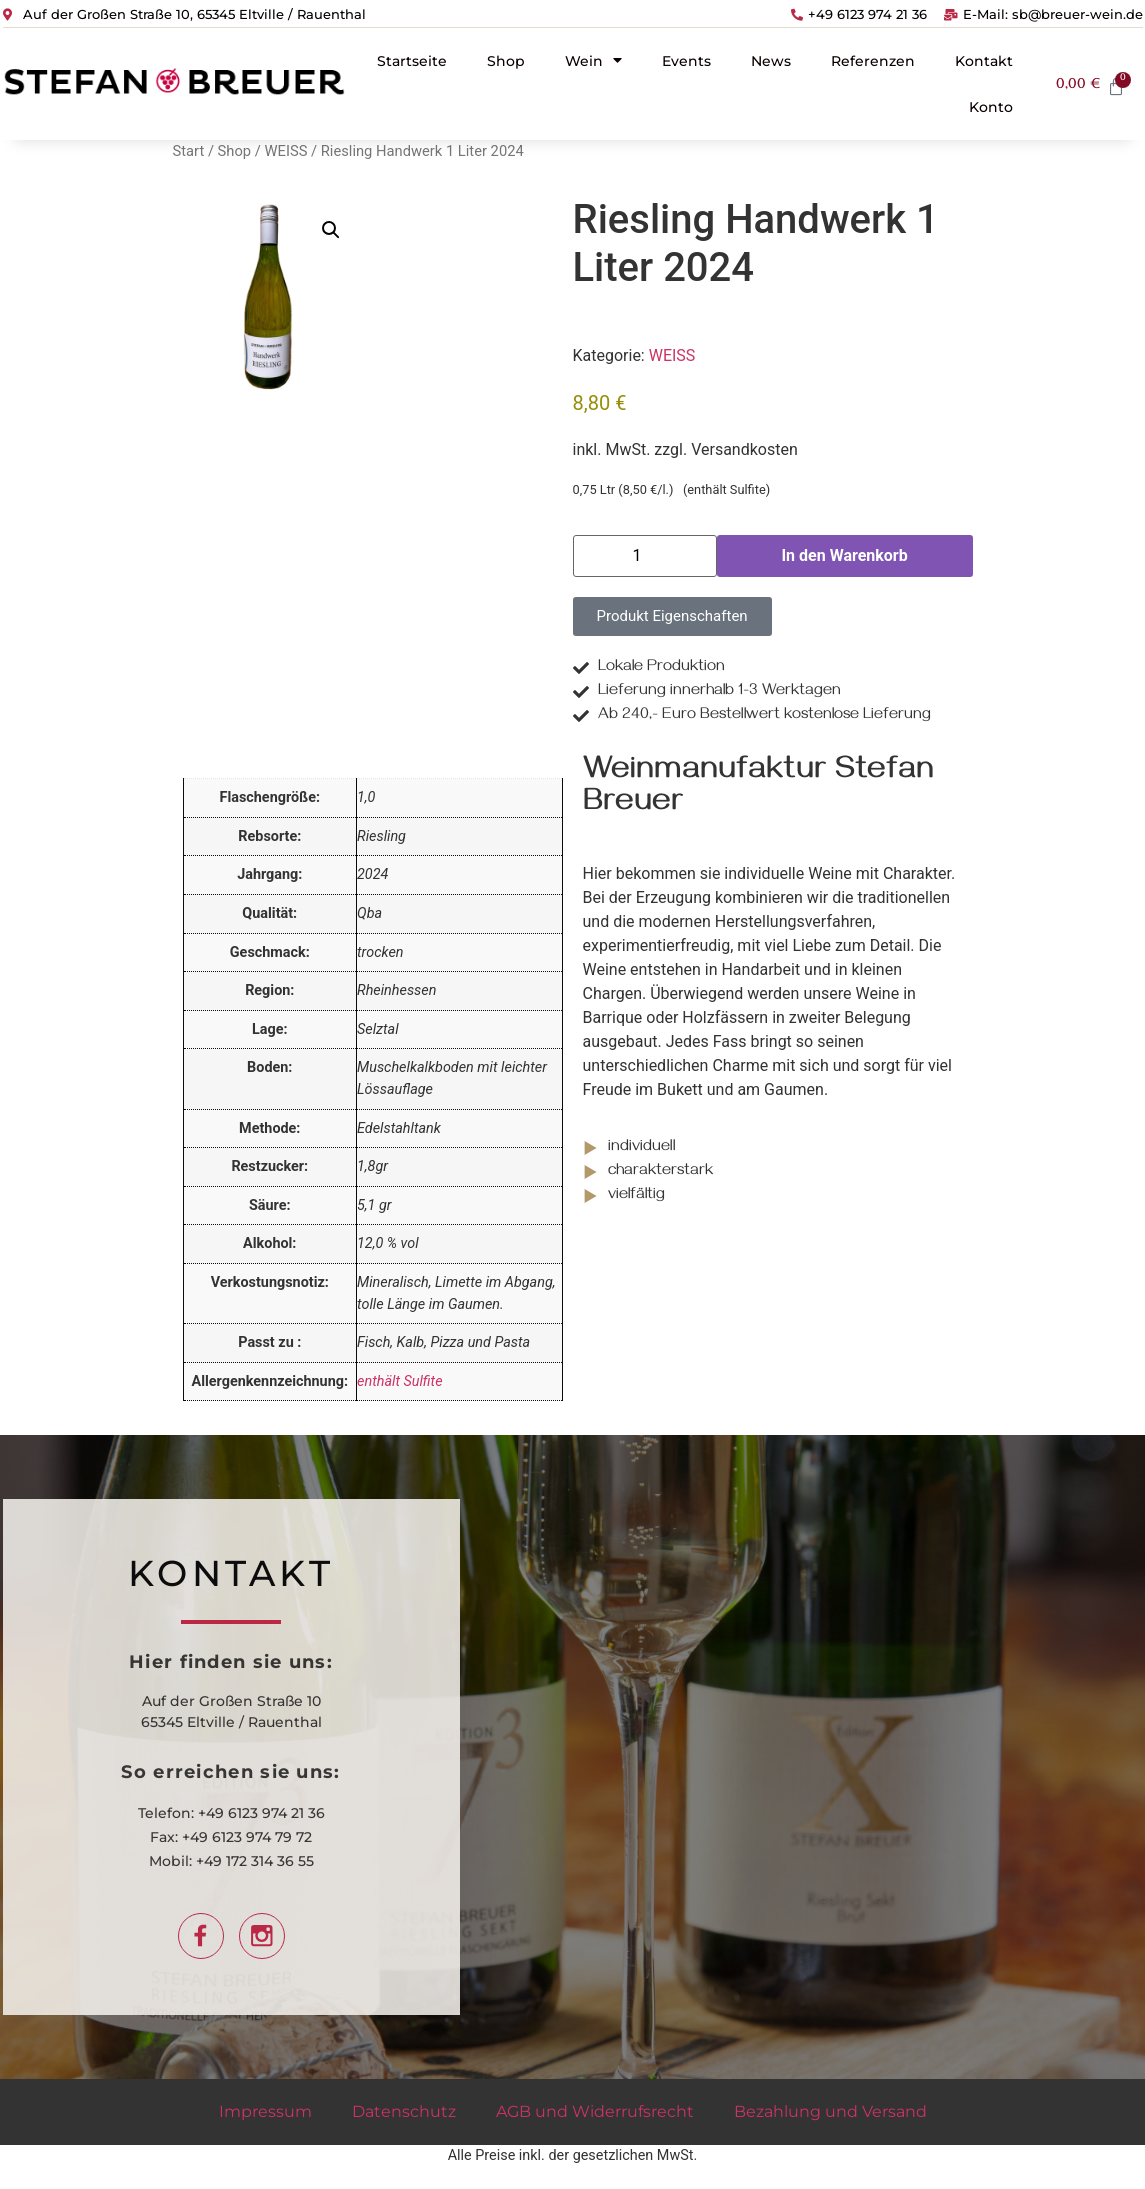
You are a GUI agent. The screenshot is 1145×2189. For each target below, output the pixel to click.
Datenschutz (404, 2111)
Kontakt (984, 61)
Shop (506, 61)
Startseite (412, 61)
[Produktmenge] (645, 556)
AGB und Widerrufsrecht (595, 2111)
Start (189, 151)
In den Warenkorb (844, 555)
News (771, 61)
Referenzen (873, 61)
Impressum (265, 2111)
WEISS (286, 151)
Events (686, 61)
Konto (991, 107)
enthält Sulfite (400, 1381)
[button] (331, 230)
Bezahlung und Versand (830, 2111)
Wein (593, 60)
